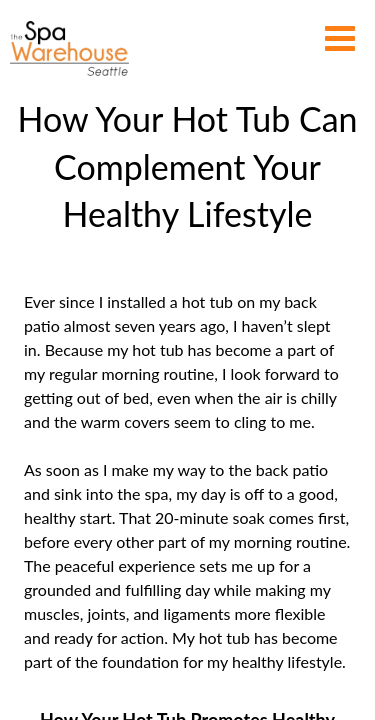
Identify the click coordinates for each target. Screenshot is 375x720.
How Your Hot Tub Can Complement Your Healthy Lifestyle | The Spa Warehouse (69, 48)
